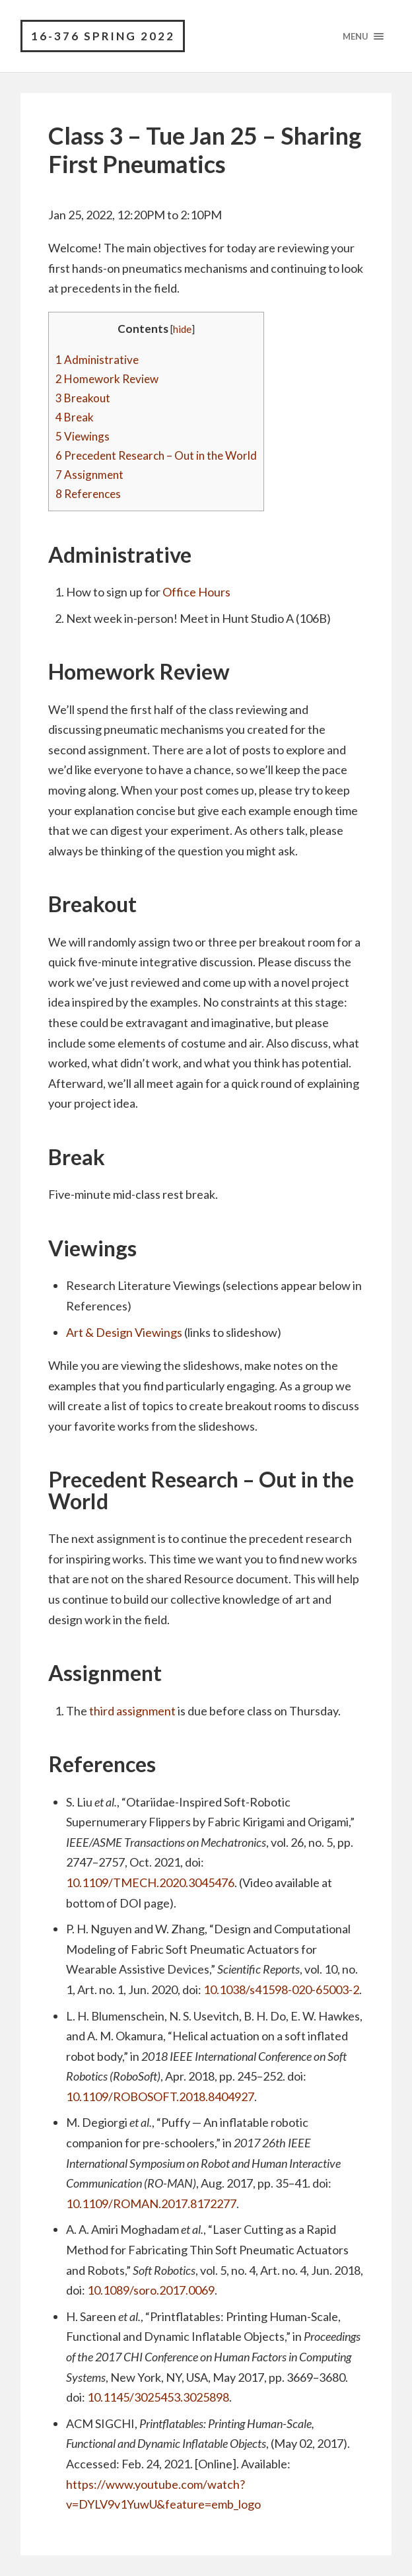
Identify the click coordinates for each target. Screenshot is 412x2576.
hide (182, 329)
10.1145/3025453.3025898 (158, 2397)
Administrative (97, 360)
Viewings (82, 437)
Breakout (82, 398)
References (88, 494)
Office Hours (196, 592)
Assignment (89, 475)
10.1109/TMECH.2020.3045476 (150, 1882)
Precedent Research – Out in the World (156, 456)
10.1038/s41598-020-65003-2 (281, 1989)
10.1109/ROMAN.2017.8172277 (151, 2203)
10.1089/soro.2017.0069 (151, 2290)
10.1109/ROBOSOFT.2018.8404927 (160, 2096)
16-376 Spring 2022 (103, 36)
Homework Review (106, 379)
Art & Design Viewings (124, 1332)
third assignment (132, 1710)
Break (74, 417)
